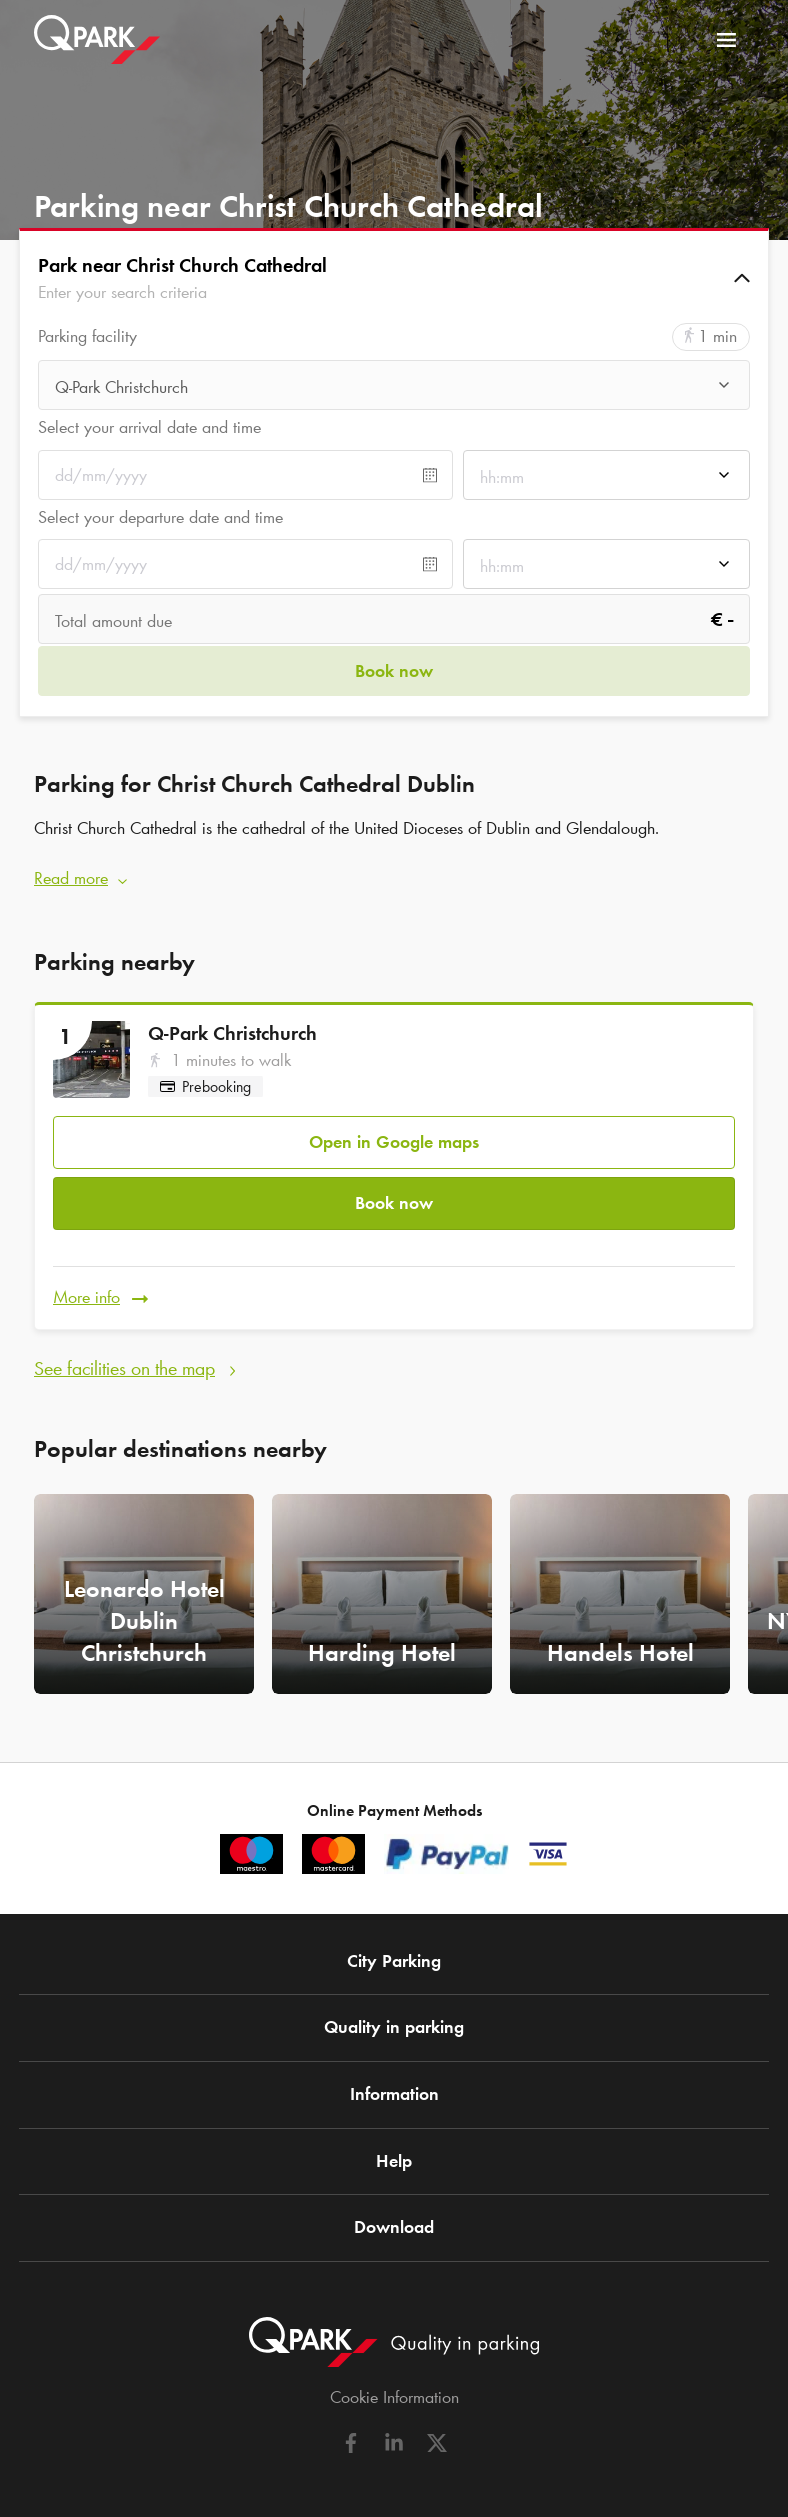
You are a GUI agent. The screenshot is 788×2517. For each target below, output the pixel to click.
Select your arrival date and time (149, 427)
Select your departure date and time (160, 517)
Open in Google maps (394, 1142)
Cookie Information (394, 2397)
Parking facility (87, 336)
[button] (394, 278)
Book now (394, 1202)
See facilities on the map (124, 1367)
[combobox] (394, 387)
